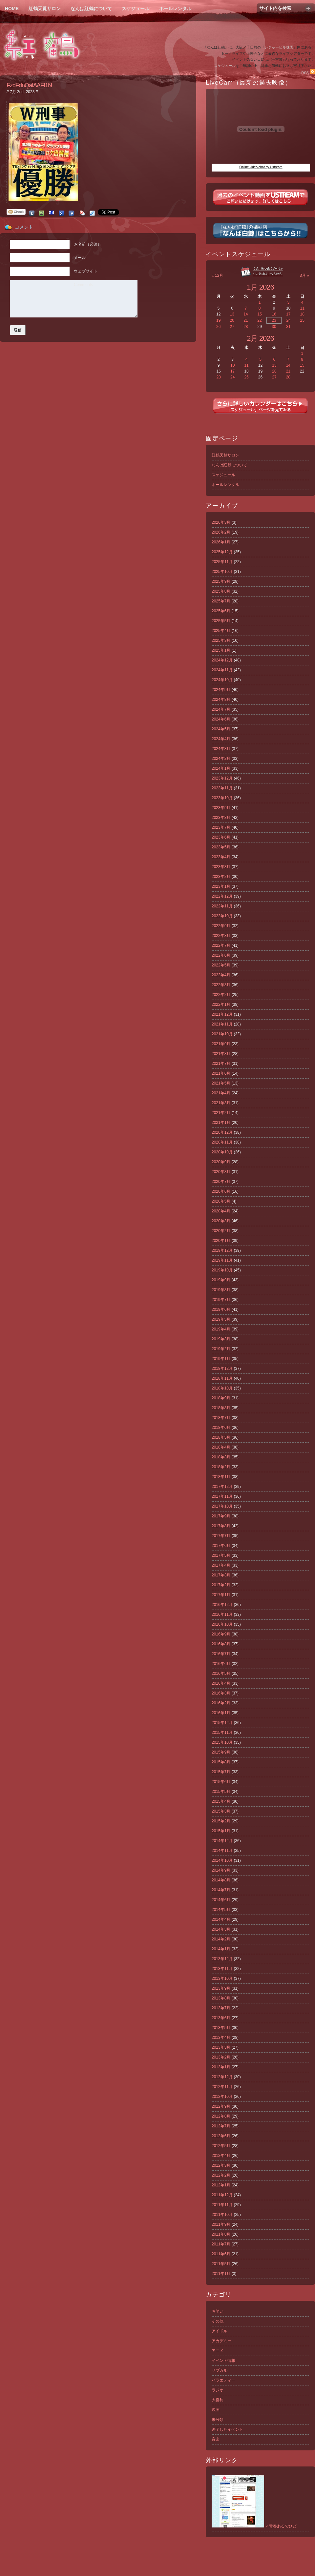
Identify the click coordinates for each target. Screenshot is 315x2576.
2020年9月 (221, 1162)
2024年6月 (221, 719)
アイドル (219, 2331)
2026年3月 (221, 522)
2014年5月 (221, 1909)
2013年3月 (221, 2047)
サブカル (219, 2370)
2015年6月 (221, 1781)
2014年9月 (221, 1870)
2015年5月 (221, 1791)
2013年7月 (221, 2008)
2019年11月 (222, 1260)
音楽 (216, 2439)
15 (259, 314)
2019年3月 (221, 1339)
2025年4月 (221, 630)
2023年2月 (221, 876)
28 (245, 326)
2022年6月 (221, 955)
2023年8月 (221, 817)
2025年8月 (221, 591)
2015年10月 (222, 1742)
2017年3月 (221, 1575)
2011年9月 (221, 2224)
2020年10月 (222, 1152)
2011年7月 (221, 2244)
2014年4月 (221, 1919)
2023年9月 (221, 807)
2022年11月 (222, 906)
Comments (83, 284)
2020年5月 (221, 1201)
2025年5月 (221, 621)
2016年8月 (221, 1644)
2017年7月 (221, 1535)
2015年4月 (221, 1801)
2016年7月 (221, 1654)
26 (218, 326)
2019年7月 (221, 1299)
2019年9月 (221, 1280)
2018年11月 (222, 1378)
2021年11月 (222, 1024)
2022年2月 (221, 994)
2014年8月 (221, 1880)
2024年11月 (222, 670)
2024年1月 (221, 768)
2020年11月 (222, 1142)
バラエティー (223, 2380)
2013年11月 (222, 1968)
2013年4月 (221, 2037)
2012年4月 (221, 2155)
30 (274, 326)
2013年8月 (221, 1998)
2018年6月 (221, 1427)
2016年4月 (221, 1683)
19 (218, 320)
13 (232, 314)
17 (288, 314)
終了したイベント (227, 2429)
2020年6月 (221, 1191)
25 (302, 320)
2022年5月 (221, 965)
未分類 (217, 2419)
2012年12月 (222, 2077)
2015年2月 (221, 1821)
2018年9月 (221, 1398)
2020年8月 (221, 1171)
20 (232, 320)
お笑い (217, 2311)
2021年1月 (221, 1122)
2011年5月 (221, 2264)
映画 (216, 2409)
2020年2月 (221, 1230)
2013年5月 (221, 2027)
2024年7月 (221, 709)
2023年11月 (222, 788)
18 (302, 314)
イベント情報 (223, 2360)
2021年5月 (221, 1083)
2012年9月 (221, 2106)
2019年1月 (221, 1358)
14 (245, 314)
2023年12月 (222, 778)
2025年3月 (221, 640)
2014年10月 (222, 1860)
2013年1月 (221, 2067)
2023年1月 (221, 886)
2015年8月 (221, 1762)
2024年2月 (221, 758)
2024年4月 (221, 739)
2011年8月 (221, 2234)
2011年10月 (222, 2214)
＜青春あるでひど (254, 2526)
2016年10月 (222, 1624)
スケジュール (135, 8)
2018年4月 (221, 1447)
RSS (308, 73)
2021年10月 (222, 1034)
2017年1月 (221, 1594)
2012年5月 (221, 2145)
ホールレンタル (175, 8)
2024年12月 (222, 660)
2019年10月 (222, 1270)
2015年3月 (221, 1811)
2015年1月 (221, 1831)
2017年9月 (221, 1516)
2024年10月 (222, 680)
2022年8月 (221, 935)
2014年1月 (221, 1949)
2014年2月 (221, 1939)
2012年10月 (222, 2096)
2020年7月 (221, 1181)
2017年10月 (222, 1506)
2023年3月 (221, 866)
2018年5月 (221, 1437)
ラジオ (217, 2390)
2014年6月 (221, 1899)
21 (245, 320)
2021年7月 (221, 1063)
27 (232, 326)
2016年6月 (221, 1663)
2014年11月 (222, 1850)
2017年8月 (221, 1526)
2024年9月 (221, 689)
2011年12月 (222, 2195)
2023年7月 (221, 827)
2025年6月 (221, 611)
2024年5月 (221, 729)
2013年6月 (221, 2018)
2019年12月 (222, 1250)
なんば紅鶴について (91, 8)
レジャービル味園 (278, 47)
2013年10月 (222, 1978)
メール (80, 257)
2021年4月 (221, 1093)
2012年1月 (221, 2185)
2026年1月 (221, 542)
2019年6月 (221, 1309)
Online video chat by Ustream (260, 167)
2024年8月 (221, 699)
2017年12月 (222, 1486)
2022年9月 (221, 925)
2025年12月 (222, 552)
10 (232, 365)
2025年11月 (222, 561)
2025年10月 (222, 571)
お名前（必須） (87, 244)
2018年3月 (221, 1457)
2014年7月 (221, 1890)
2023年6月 (221, 837)
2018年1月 (221, 1476)
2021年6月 (221, 1073)
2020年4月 (221, 1211)
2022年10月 (222, 916)
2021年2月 (221, 1112)
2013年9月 (221, 1988)
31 (288, 326)
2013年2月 (221, 2057)
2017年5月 (221, 1555)
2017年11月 (222, 1496)
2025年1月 (221, 650)
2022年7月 (221, 945)
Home (12, 8)
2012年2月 (221, 2175)
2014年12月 (222, 1840)
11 (302, 308)
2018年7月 (221, 1417)
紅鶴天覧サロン (45, 8)
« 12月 (217, 275)
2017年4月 (221, 1565)
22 (259, 320)
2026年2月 (221, 532)
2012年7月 (221, 2126)
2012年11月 (222, 2086)
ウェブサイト (85, 271)
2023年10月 (222, 798)
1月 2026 (260, 287)
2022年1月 (221, 1004)
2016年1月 (221, 1713)
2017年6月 (221, 1545)
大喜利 (217, 2400)
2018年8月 (221, 1408)
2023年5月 (221, 847)
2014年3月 (221, 1929)
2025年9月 (221, 581)
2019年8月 (221, 1290)
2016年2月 (221, 1703)
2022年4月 (221, 975)
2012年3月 (221, 2165)
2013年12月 (222, 1959)
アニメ (217, 2350)
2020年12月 (222, 1132)
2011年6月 (221, 2254)
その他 (217, 2321)
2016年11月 (222, 1614)
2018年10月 (222, 1388)
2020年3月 (221, 1221)
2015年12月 (222, 1722)
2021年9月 (221, 1044)
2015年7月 (221, 1772)
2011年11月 (222, 2204)
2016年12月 (222, 1604)
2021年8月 (221, 1053)
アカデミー (221, 2341)
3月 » (304, 275)
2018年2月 (221, 1467)
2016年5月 (221, 1673)
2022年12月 (222, 896)
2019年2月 (221, 1349)
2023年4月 (221, 857)
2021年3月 (221, 1103)
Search (308, 8)
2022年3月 (221, 985)
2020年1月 (221, 1240)
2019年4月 (221, 1329)
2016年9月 (221, 1634)
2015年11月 (222, 1732)
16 (274, 314)
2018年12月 (222, 1368)
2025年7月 (221, 601)
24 (288, 320)
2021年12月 (222, 1014)
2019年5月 (221, 1319)
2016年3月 (221, 1693)
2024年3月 (221, 748)
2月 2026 (260, 338)
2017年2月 (221, 1585)
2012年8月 (221, 2116)
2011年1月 (221, 2273)
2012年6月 (221, 2136)
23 (274, 320)
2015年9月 (221, 1752)
